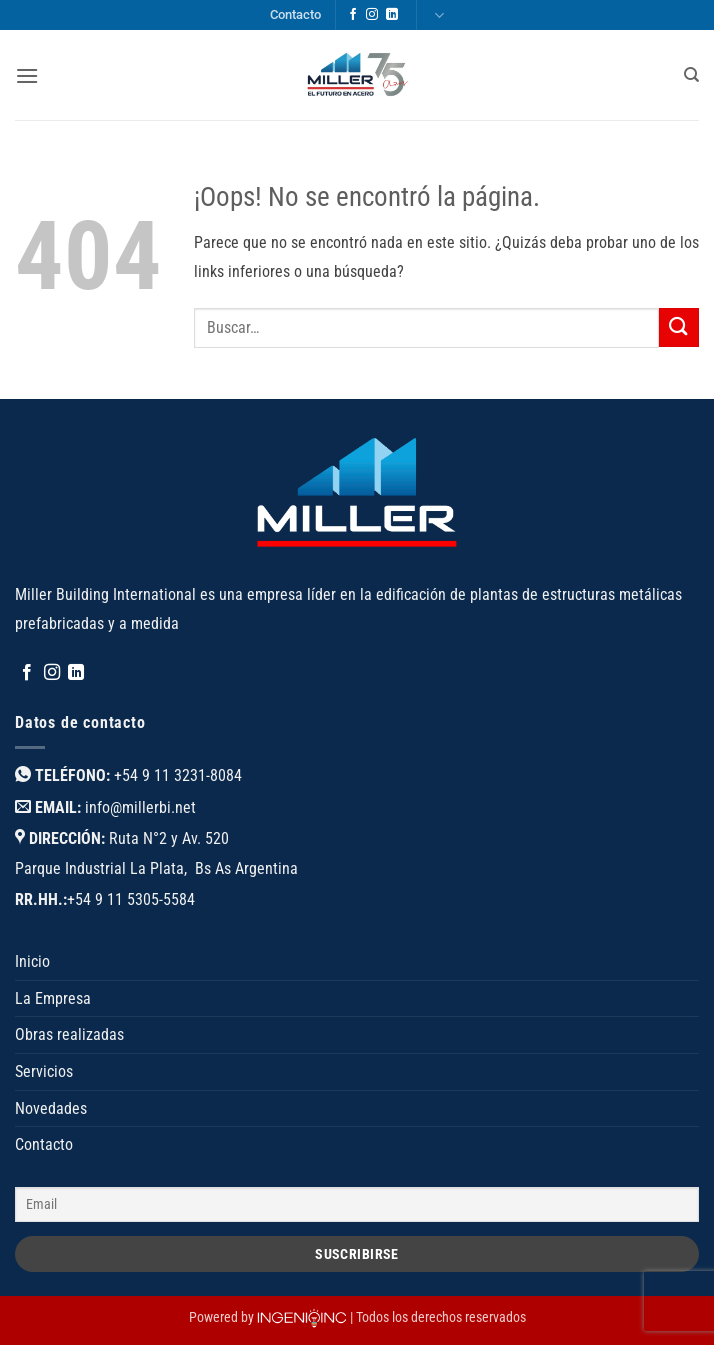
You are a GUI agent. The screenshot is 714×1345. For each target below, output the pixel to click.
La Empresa (53, 998)
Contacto (295, 14)
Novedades (51, 1108)
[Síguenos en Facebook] (353, 15)
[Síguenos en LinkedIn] (392, 15)
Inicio (32, 961)
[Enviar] (679, 327)
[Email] (357, 1204)
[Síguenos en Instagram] (372, 15)
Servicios (44, 1071)
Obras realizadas (69, 1034)
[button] (27, 75)
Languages (439, 15)
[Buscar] (691, 75)
